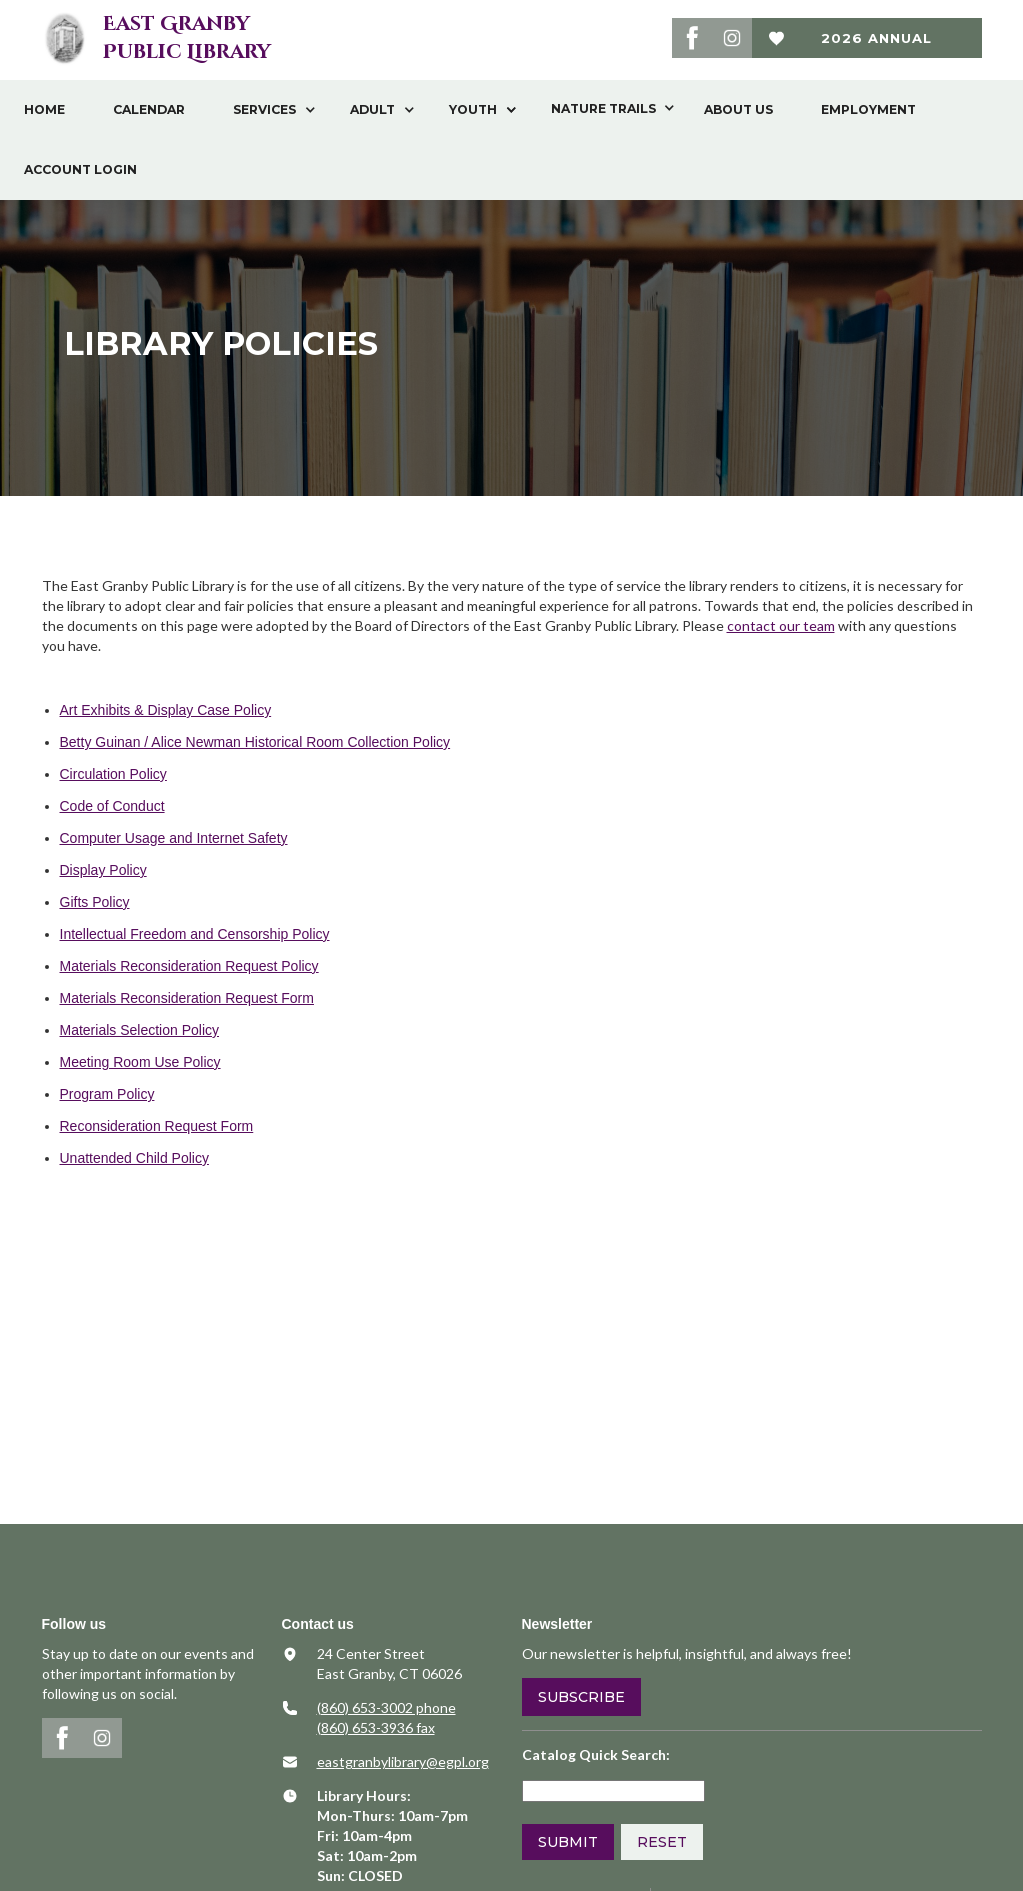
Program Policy (107, 1094)
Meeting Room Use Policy (140, 1062)
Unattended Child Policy (134, 1158)
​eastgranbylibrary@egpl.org (403, 1761)
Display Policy (103, 870)
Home (44, 109)
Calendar (149, 109)
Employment (868, 109)
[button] (267, 110)
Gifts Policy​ (95, 902)
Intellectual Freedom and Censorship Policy (195, 934)
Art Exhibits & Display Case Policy (166, 710)
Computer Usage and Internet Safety (174, 838)
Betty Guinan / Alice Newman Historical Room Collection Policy (255, 742)
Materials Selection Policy (140, 1030)
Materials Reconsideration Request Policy (189, 966)
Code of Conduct (112, 806)
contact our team (781, 625)
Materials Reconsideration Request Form (187, 998)
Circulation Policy (113, 774)
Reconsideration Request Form (157, 1126)
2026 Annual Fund (876, 44)
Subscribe (581, 1697)
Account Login (80, 169)
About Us (738, 109)
